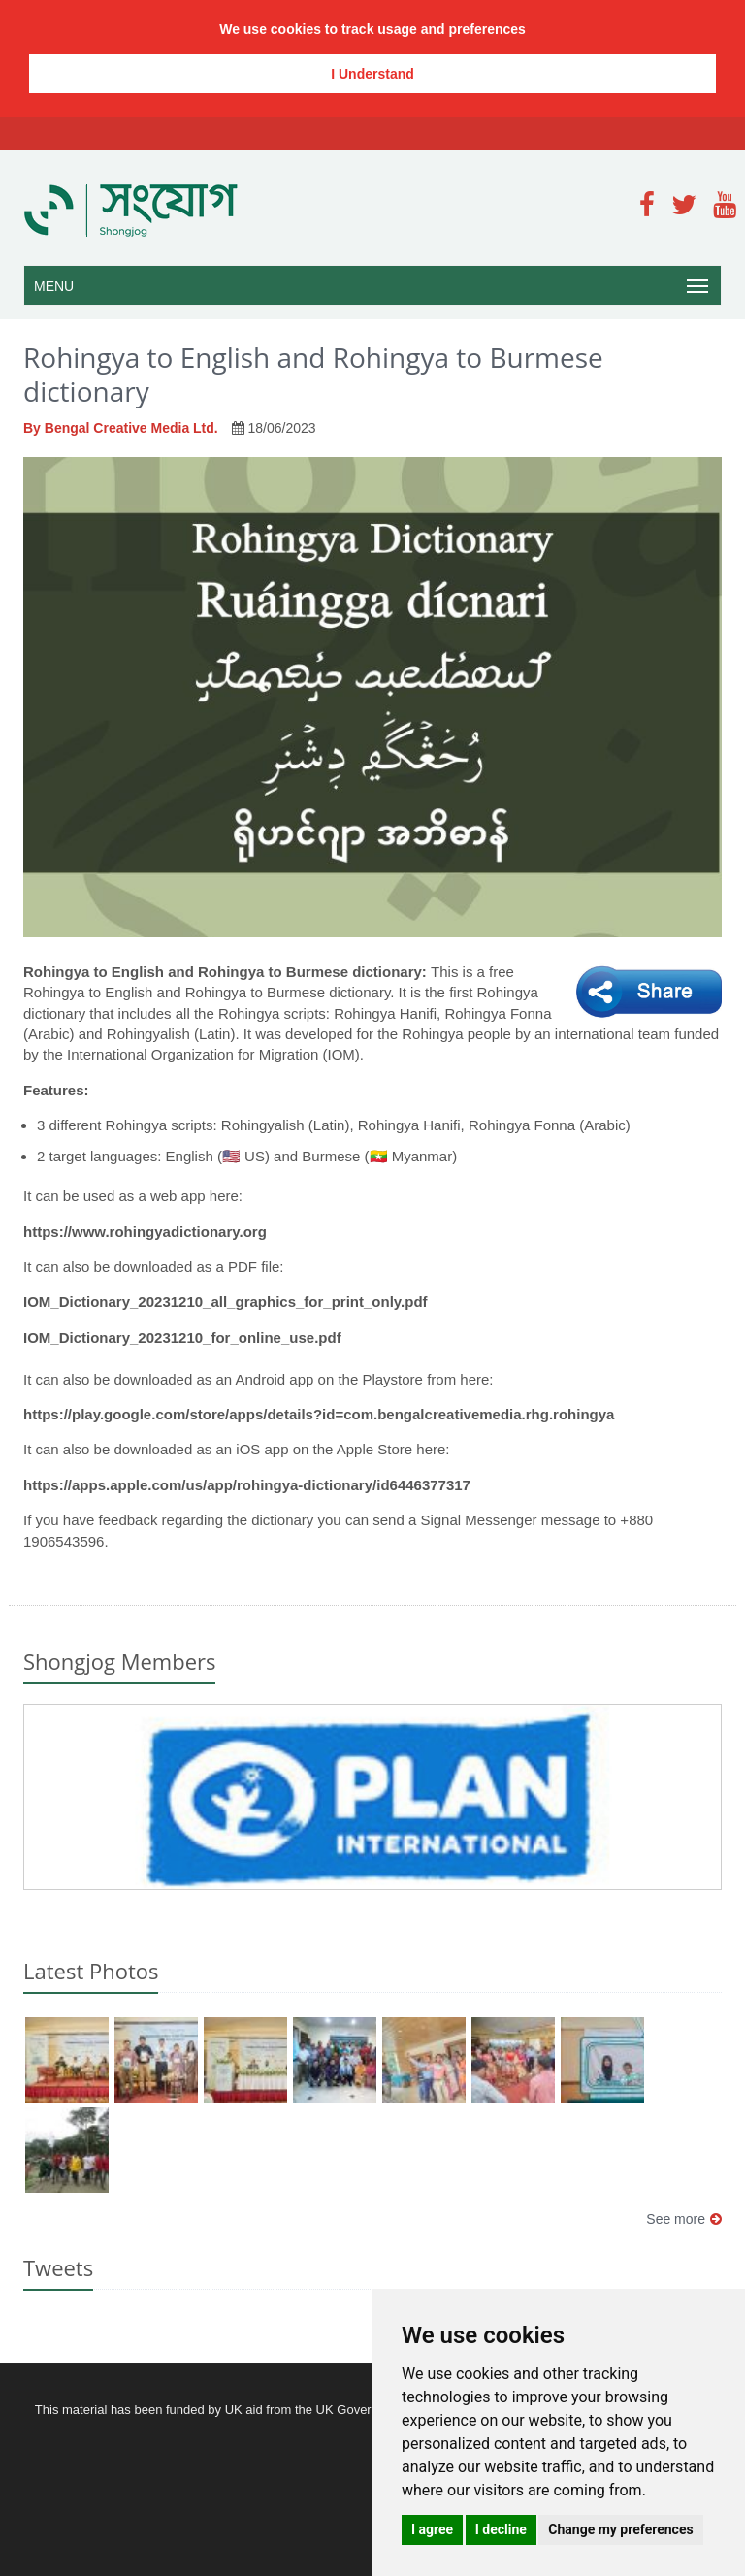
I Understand (372, 74)
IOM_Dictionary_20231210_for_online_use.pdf (182, 1337)
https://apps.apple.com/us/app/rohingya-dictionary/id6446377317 (246, 1485)
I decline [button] (501, 2529)
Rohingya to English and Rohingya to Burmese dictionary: (227, 971)
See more (684, 2219)
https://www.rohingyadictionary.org (145, 1231)
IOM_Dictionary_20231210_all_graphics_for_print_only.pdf (225, 1301)
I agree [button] (432, 2529)
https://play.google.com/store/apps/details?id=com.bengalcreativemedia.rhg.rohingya (318, 1414)
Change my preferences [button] (620, 2529)
